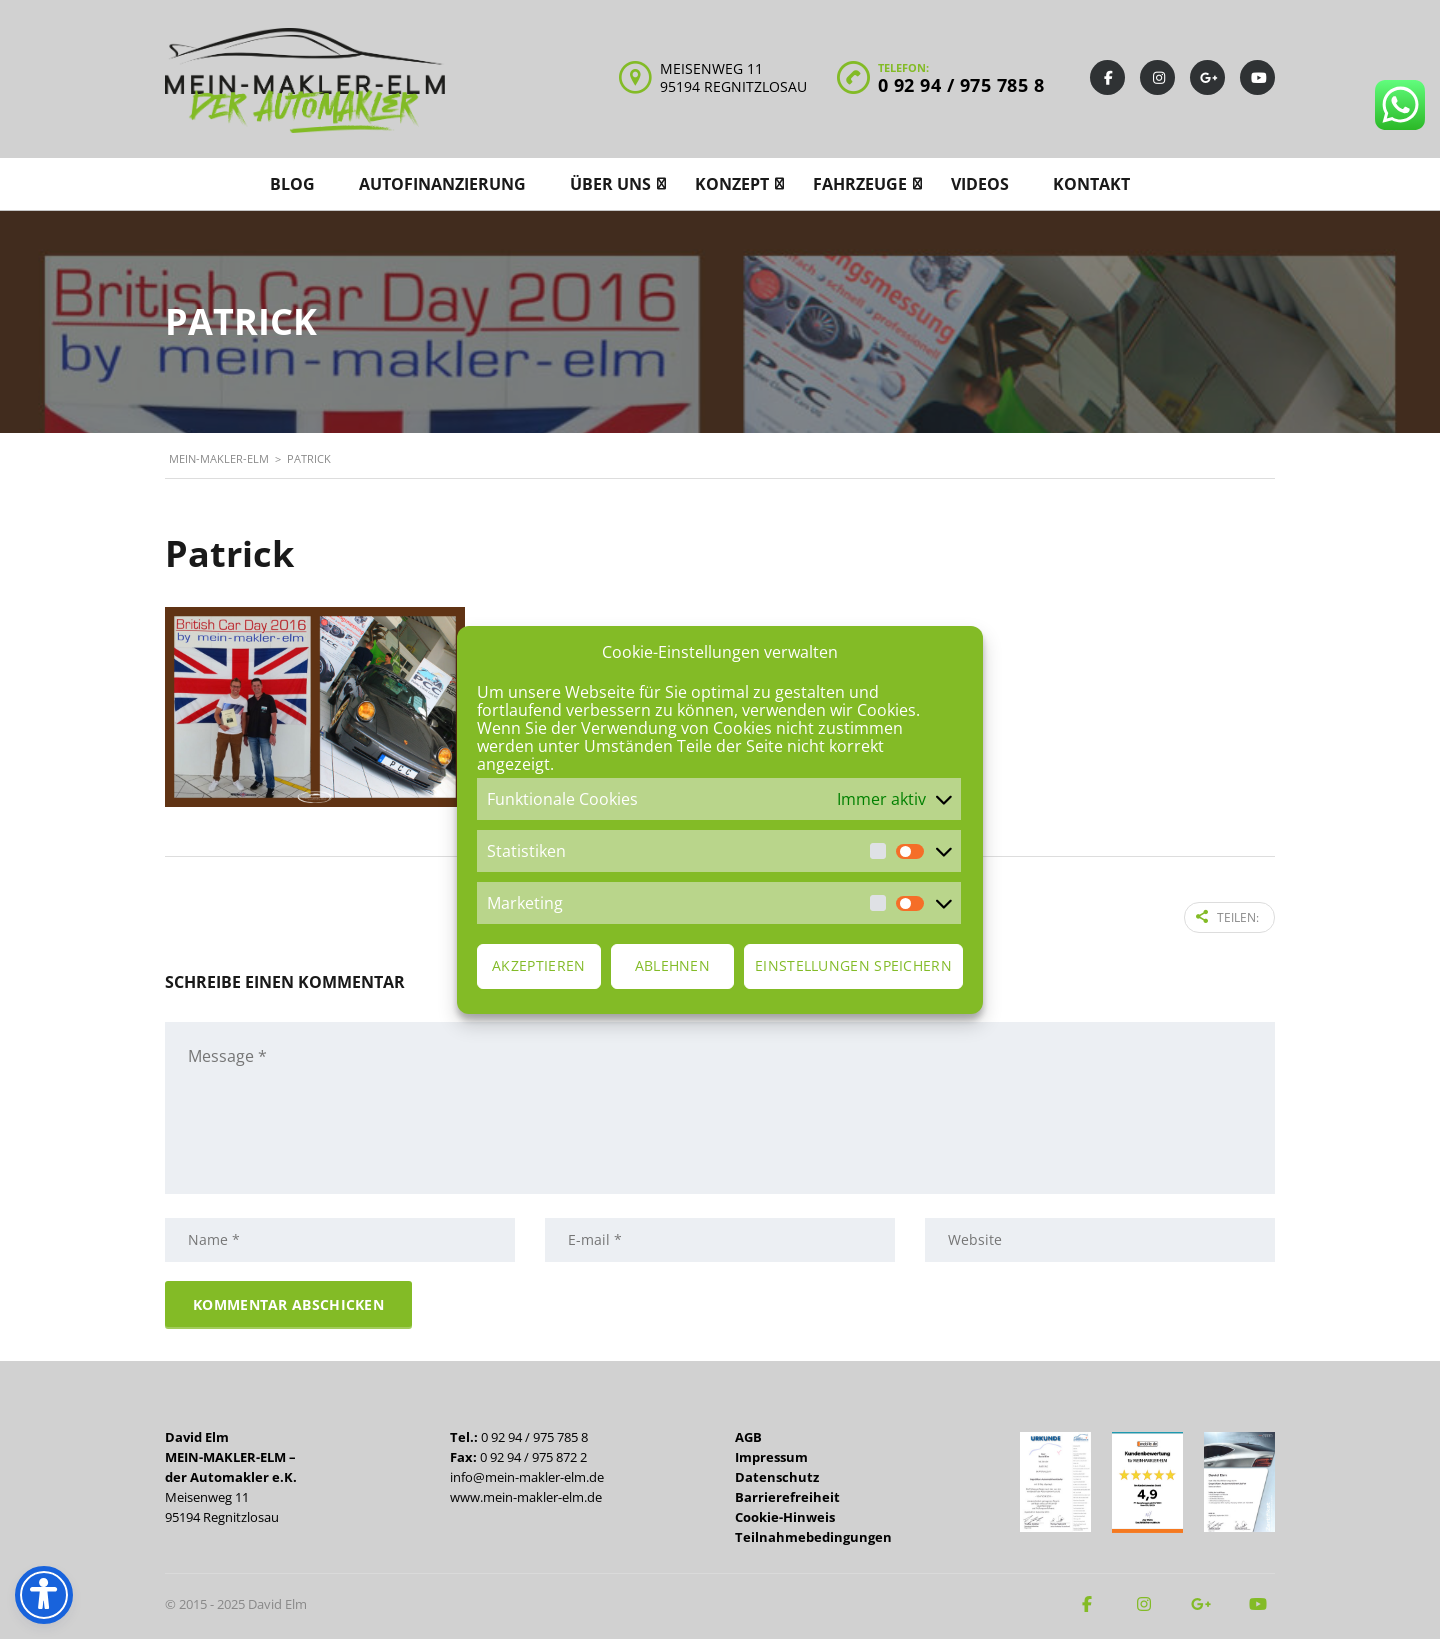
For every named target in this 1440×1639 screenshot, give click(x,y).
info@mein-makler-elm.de (527, 1475)
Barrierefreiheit (787, 1495)
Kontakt (1091, 184)
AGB (748, 1435)
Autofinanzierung (442, 184)
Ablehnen (672, 965)
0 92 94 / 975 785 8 (961, 85)
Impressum (771, 1455)
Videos (980, 184)
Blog (292, 184)
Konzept (732, 184)
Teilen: (1227, 916)
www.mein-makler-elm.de (526, 1495)
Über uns (610, 184)
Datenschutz (777, 1475)
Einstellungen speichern (853, 965)
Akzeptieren (538, 965)
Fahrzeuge (860, 184)
